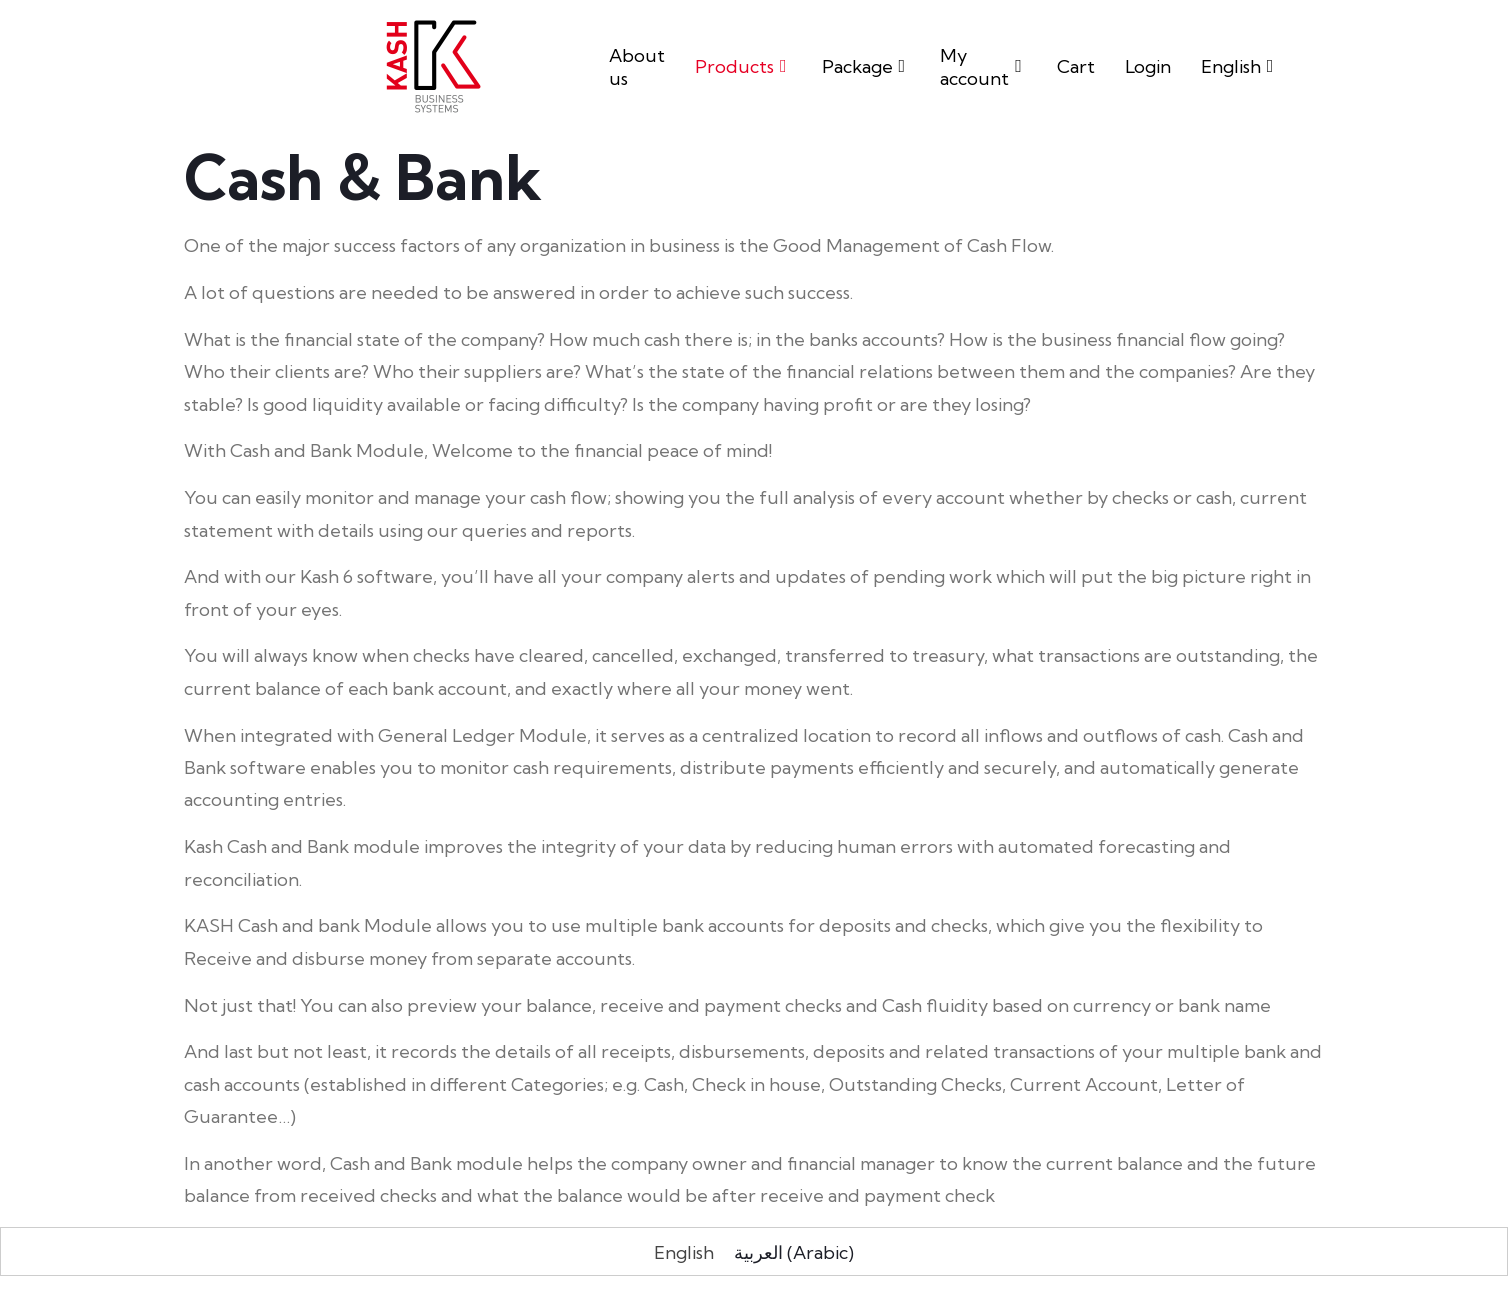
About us (637, 67)
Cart (1076, 66)
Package (866, 66)
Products (743, 66)
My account (983, 67)
